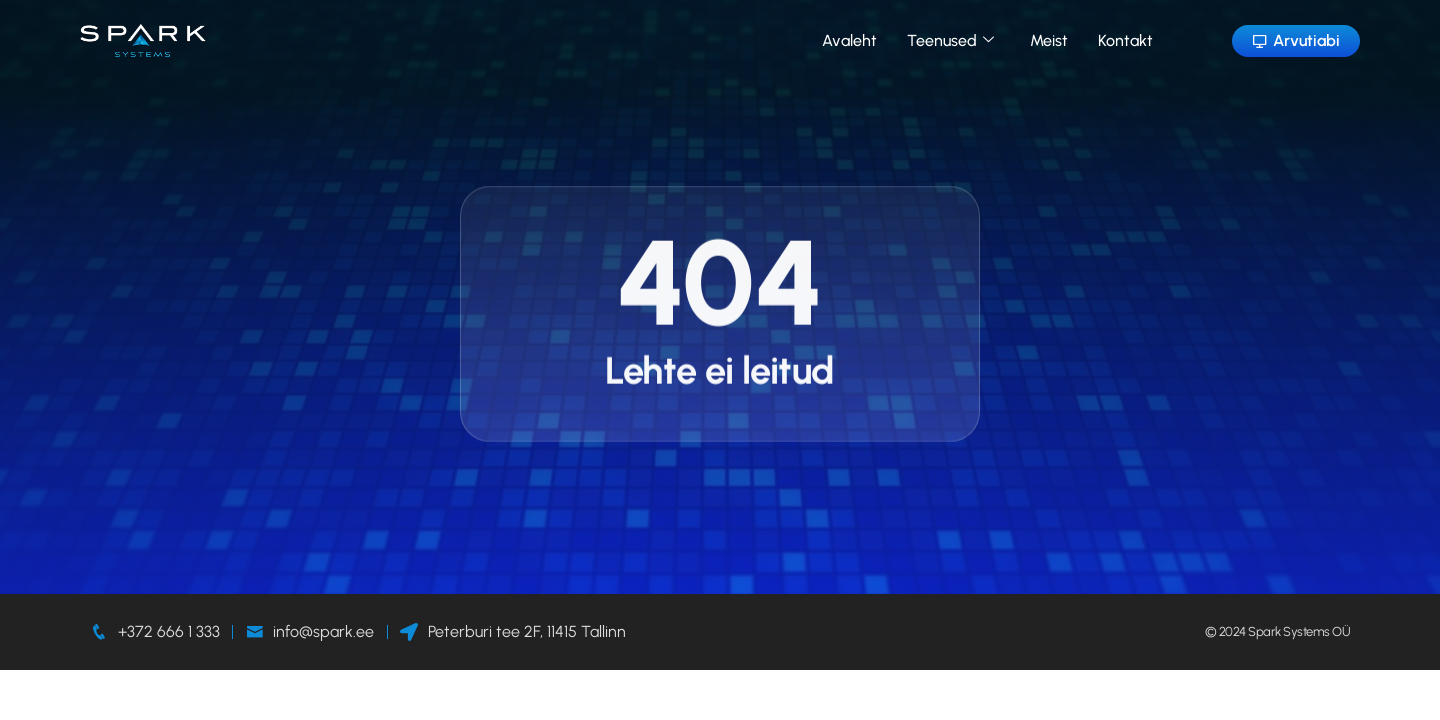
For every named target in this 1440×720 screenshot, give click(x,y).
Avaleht (849, 40)
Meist (1049, 40)
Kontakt (1125, 40)
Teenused (950, 40)
